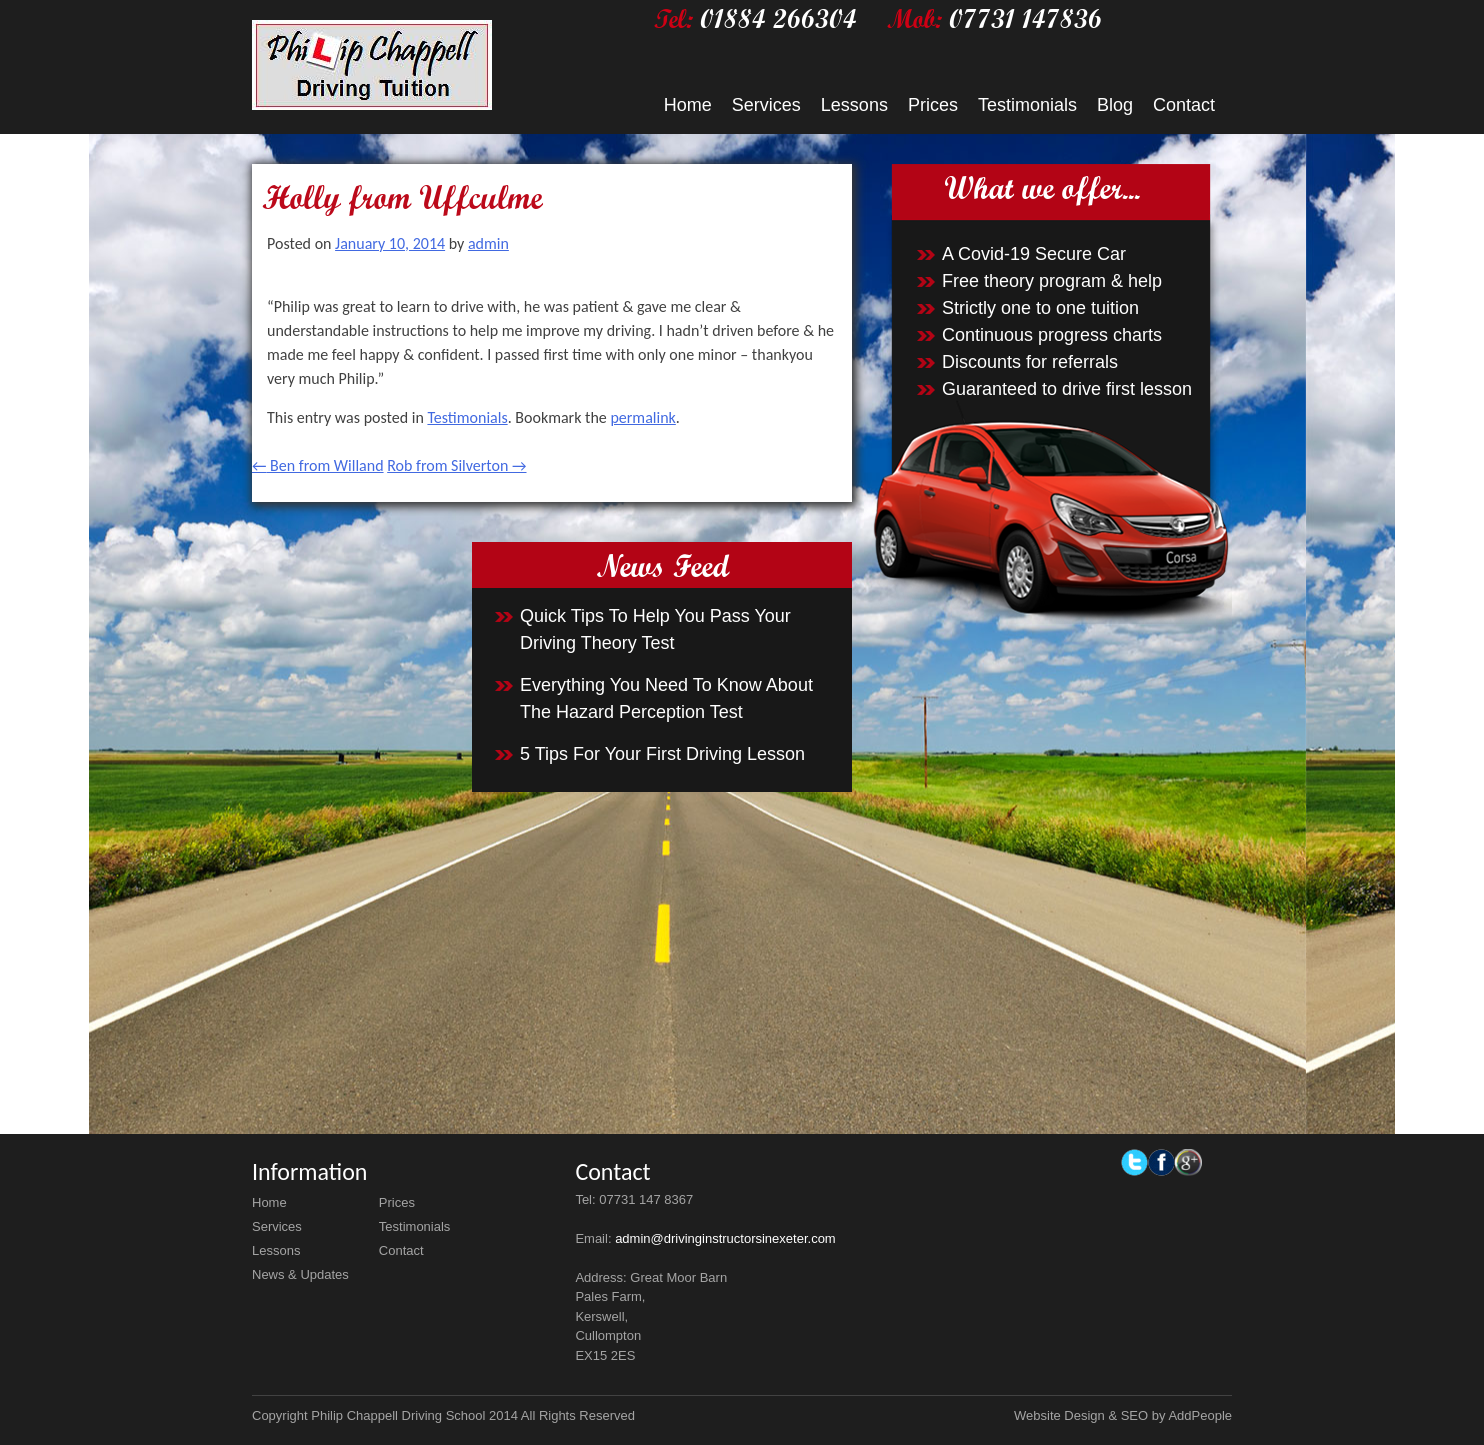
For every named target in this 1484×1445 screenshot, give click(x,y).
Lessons (854, 105)
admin (488, 243)
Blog (1115, 105)
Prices (933, 105)
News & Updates (300, 1274)
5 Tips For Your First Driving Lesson (662, 754)
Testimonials (1027, 105)
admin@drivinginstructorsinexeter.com (725, 1238)
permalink (642, 417)
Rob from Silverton (456, 465)
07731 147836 (1025, 18)
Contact (1184, 105)
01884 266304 (778, 18)
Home (688, 105)
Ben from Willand (318, 465)
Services (766, 105)
